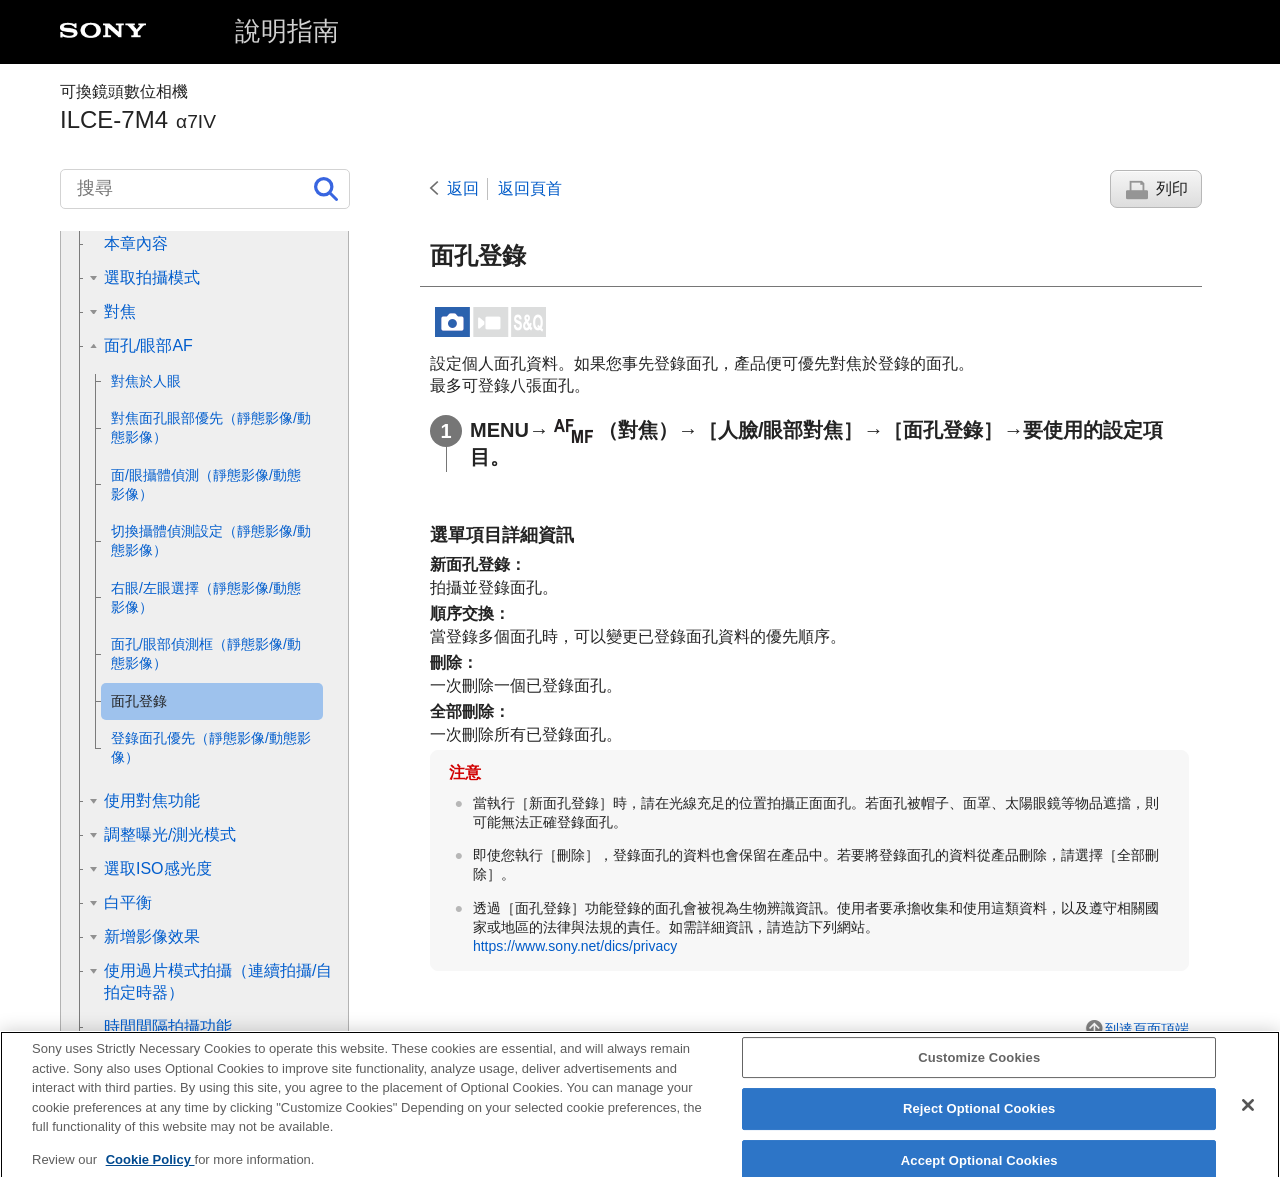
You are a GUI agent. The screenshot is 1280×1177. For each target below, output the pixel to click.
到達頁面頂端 (1147, 1029)
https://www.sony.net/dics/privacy (575, 946)
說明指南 (287, 31)
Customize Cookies (979, 1071)
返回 (463, 188)
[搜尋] (205, 189)
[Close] (1248, 1119)
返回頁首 (530, 188)
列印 (1172, 188)
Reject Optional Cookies (979, 1123)
